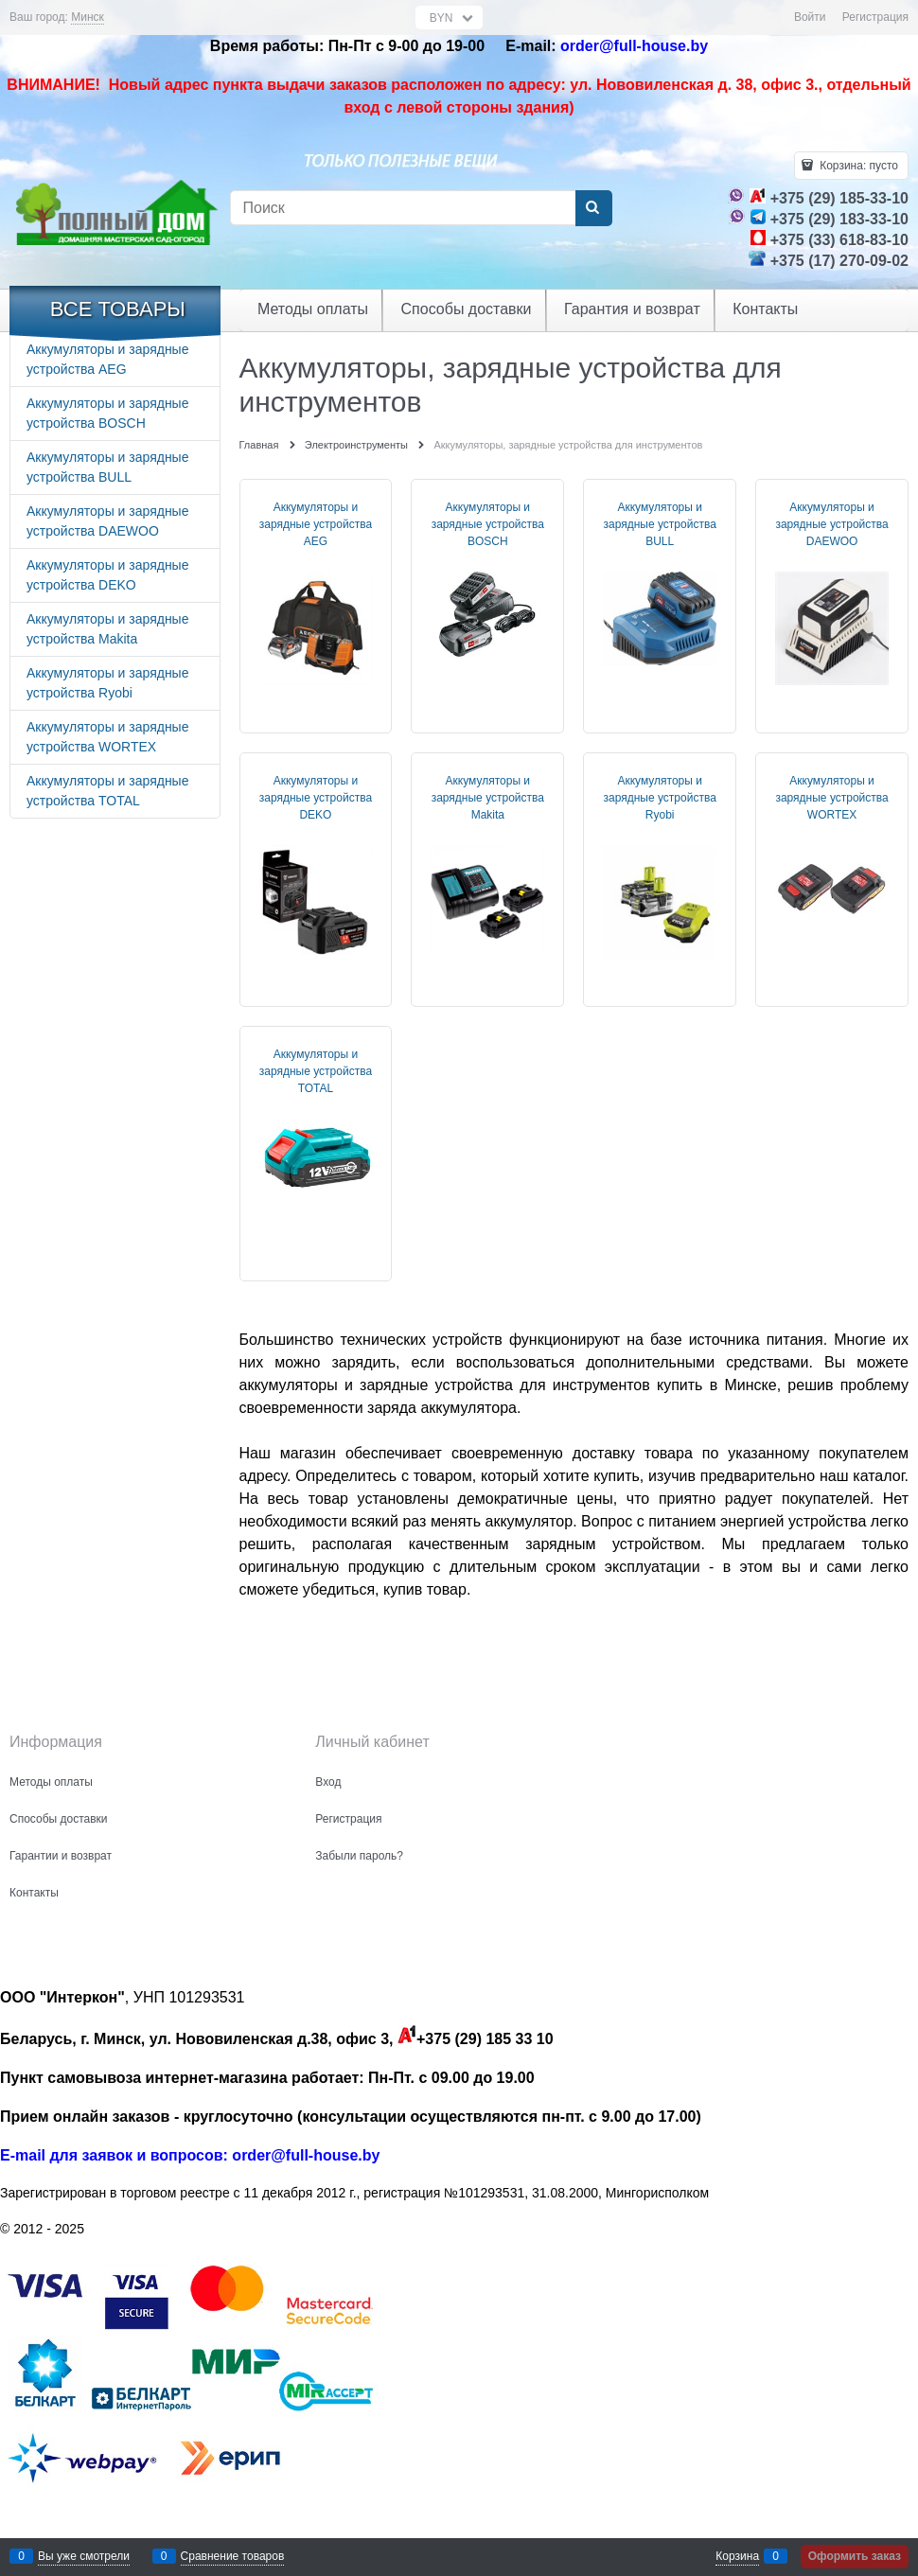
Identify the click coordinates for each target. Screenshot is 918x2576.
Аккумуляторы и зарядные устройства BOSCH (488, 524)
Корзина (737, 2556)
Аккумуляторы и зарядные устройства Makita (488, 797)
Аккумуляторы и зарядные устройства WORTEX (831, 797)
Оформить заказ (854, 2556)
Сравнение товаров (233, 2556)
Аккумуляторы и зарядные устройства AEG (315, 524)
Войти (810, 17)
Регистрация (875, 17)
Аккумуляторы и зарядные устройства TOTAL (315, 1071)
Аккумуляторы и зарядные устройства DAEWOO (831, 524)
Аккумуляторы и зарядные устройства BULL (660, 524)
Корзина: (857, 165)
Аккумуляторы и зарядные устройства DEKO (315, 797)
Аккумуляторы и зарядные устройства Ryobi (660, 797)
